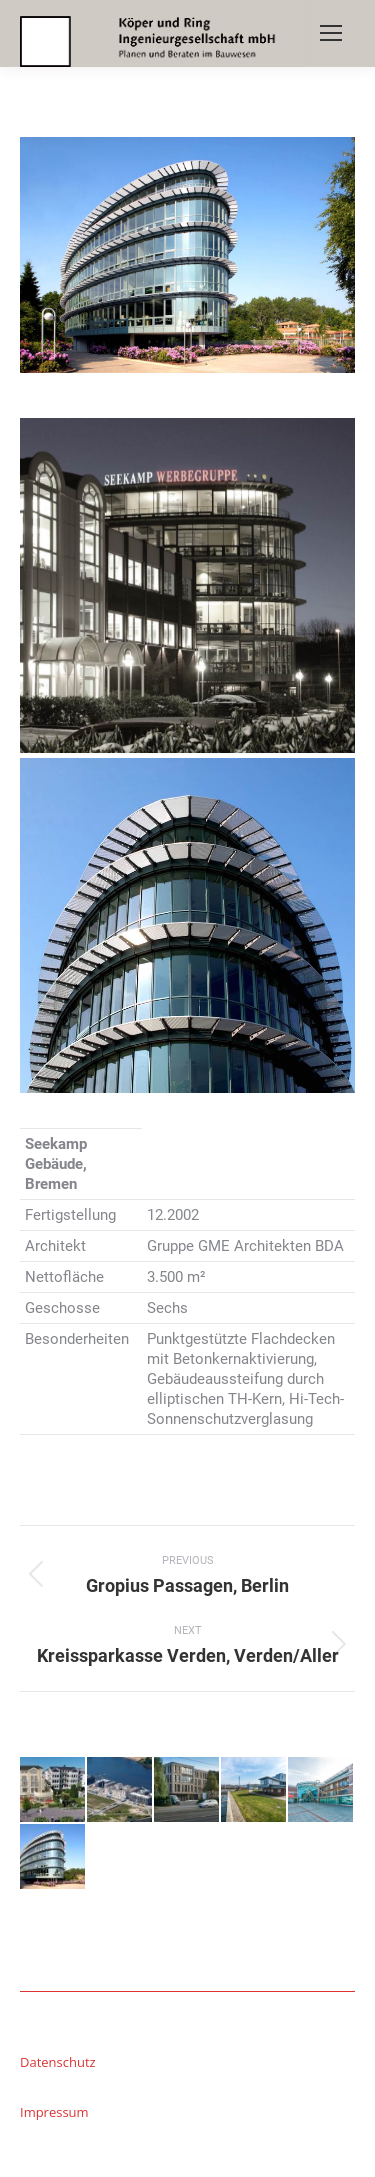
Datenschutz (58, 2062)
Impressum (54, 2112)
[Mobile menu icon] (331, 33)
